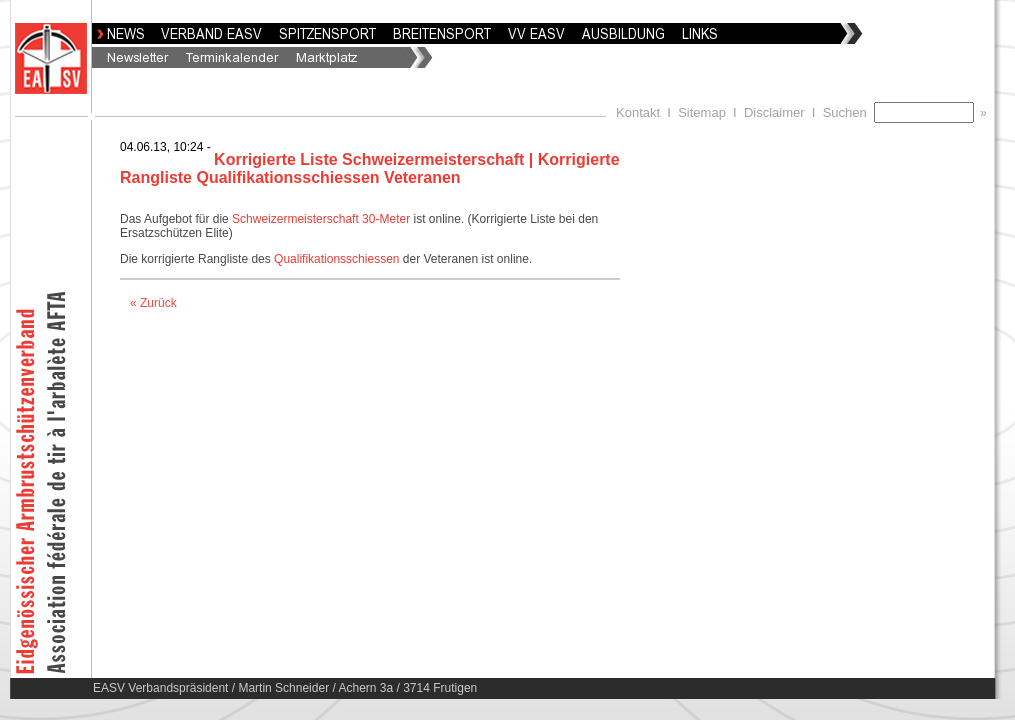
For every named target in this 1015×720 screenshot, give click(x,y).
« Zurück (153, 303)
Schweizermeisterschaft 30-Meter (321, 219)
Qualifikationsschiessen (338, 259)
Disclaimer (774, 112)
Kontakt (638, 112)
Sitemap (702, 112)
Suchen (848, 112)
